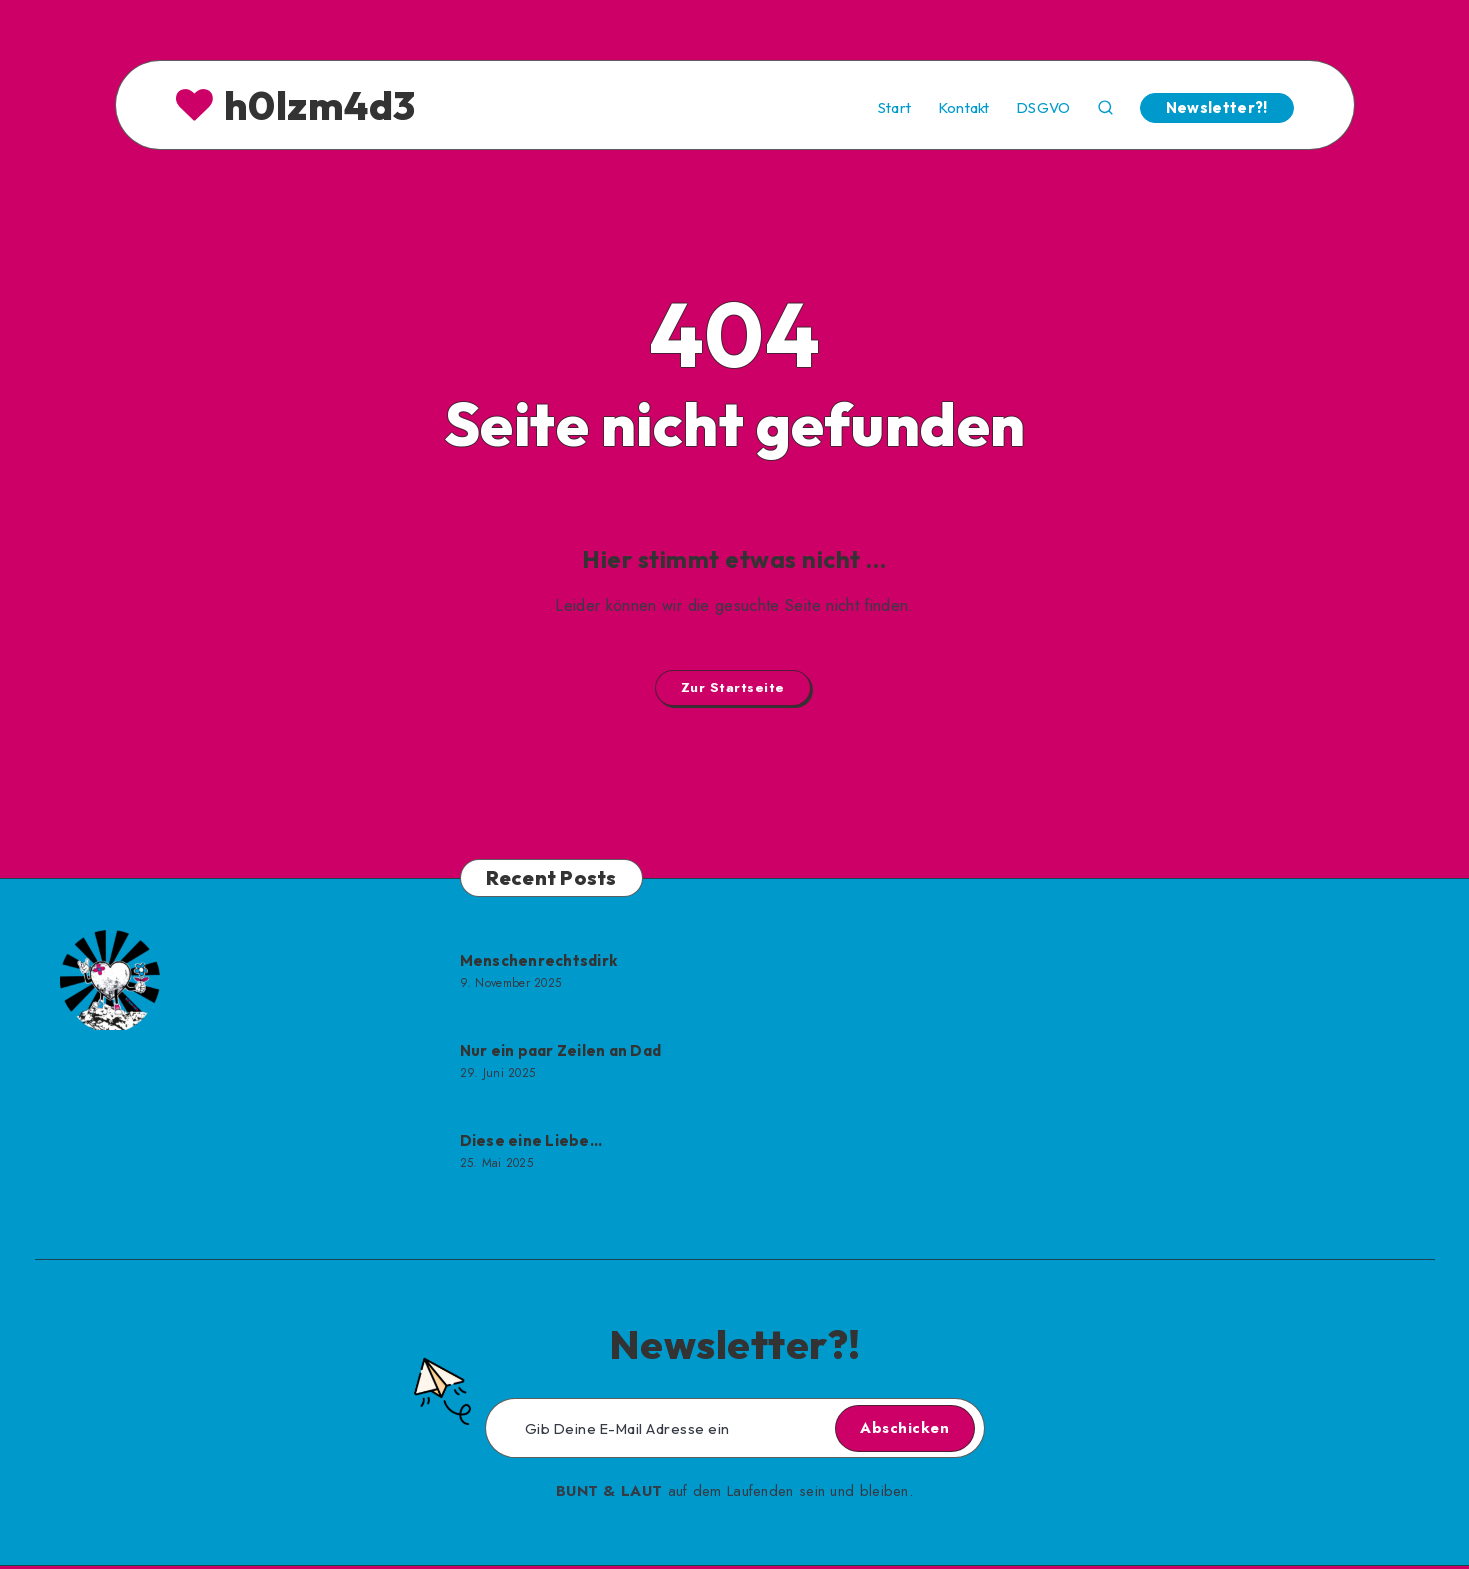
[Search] (1105, 105)
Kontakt (964, 108)
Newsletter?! (1217, 107)
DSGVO (1043, 108)
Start (895, 108)
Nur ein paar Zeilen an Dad (561, 1053)
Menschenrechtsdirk (539, 963)
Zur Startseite (733, 689)
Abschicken (889, 1431)
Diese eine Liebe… (531, 1143)
